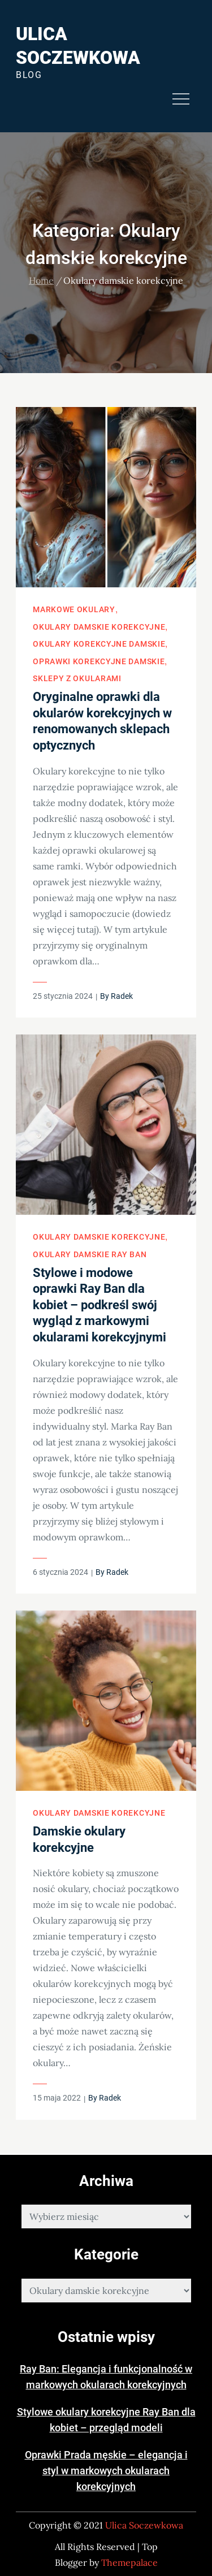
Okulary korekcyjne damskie (99, 643)
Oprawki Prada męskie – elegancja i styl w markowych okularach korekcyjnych (106, 2470)
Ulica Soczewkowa (144, 2525)
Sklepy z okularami (77, 678)
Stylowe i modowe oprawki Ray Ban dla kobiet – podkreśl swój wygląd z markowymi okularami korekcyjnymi (99, 1305)
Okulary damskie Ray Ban (89, 1254)
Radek (122, 996)
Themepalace (129, 2562)
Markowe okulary (74, 609)
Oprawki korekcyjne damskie (99, 661)
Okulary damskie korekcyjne (99, 626)
